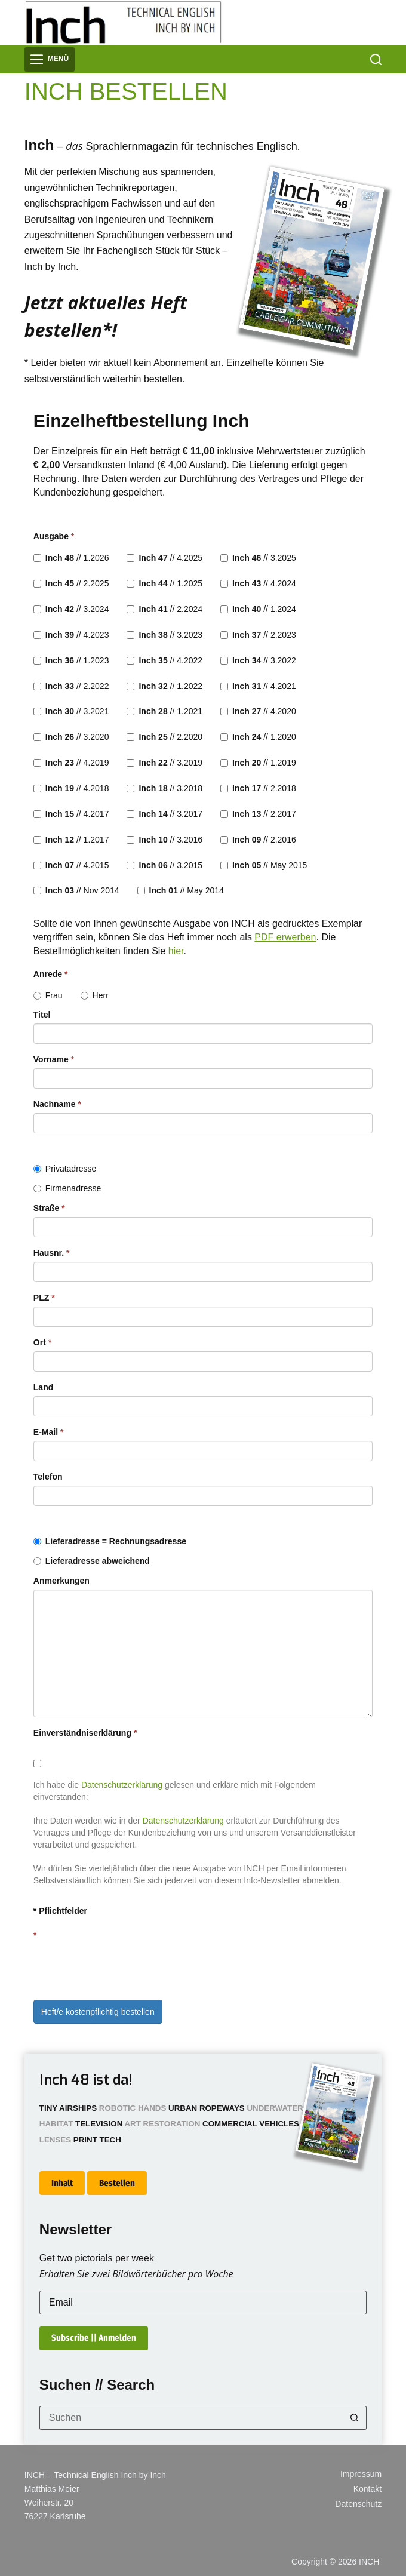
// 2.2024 (164, 609)
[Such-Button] (355, 2418)
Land (43, 1387)
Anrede (50, 974)
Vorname (53, 1059)
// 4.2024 (258, 583)
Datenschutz (358, 2504)
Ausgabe (53, 536)
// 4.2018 (71, 788)
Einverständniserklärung (85, 1733)
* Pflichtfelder (60, 1911)
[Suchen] (376, 59)
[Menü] (49, 59)
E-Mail (48, 1432)
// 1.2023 (71, 660)
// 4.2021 (258, 686)
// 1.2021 (164, 711)
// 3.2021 (71, 711)
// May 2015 (263, 865)
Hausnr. (51, 1253)
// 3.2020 (71, 737)
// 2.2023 (258, 635)
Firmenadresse (67, 1188)
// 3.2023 (164, 635)
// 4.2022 (164, 660)
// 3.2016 (164, 839)
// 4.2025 (164, 557)
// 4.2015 (71, 865)
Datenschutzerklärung (121, 1785)
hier (176, 951)
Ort (42, 1342)
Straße (49, 1208)
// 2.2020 (164, 737)
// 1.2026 (71, 557)
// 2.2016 (258, 839)
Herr (95, 995)
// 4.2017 (71, 814)
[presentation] (124, 1967)
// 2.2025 (71, 583)
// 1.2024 (258, 609)
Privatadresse (65, 1168)
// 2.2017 (258, 814)
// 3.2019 (164, 762)
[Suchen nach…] (191, 2418)
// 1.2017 (71, 839)
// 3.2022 (258, 660)
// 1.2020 (258, 737)
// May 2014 (180, 890)
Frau (48, 995)
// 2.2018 (258, 788)
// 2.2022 (71, 686)
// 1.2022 (164, 686)
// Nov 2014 (76, 890)
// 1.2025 (164, 583)
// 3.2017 (164, 814)
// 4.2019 (71, 762)
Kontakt (367, 2489)
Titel (42, 1014)
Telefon (48, 1476)
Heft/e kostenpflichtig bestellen (98, 2011)
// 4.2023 (71, 635)
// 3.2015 (164, 865)
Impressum (361, 2474)
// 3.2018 (164, 788)
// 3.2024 (71, 609)
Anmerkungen (61, 1580)
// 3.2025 (258, 557)
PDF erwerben (285, 937)
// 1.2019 (258, 762)
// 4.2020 (258, 711)
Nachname (57, 1104)
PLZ (44, 1297)
